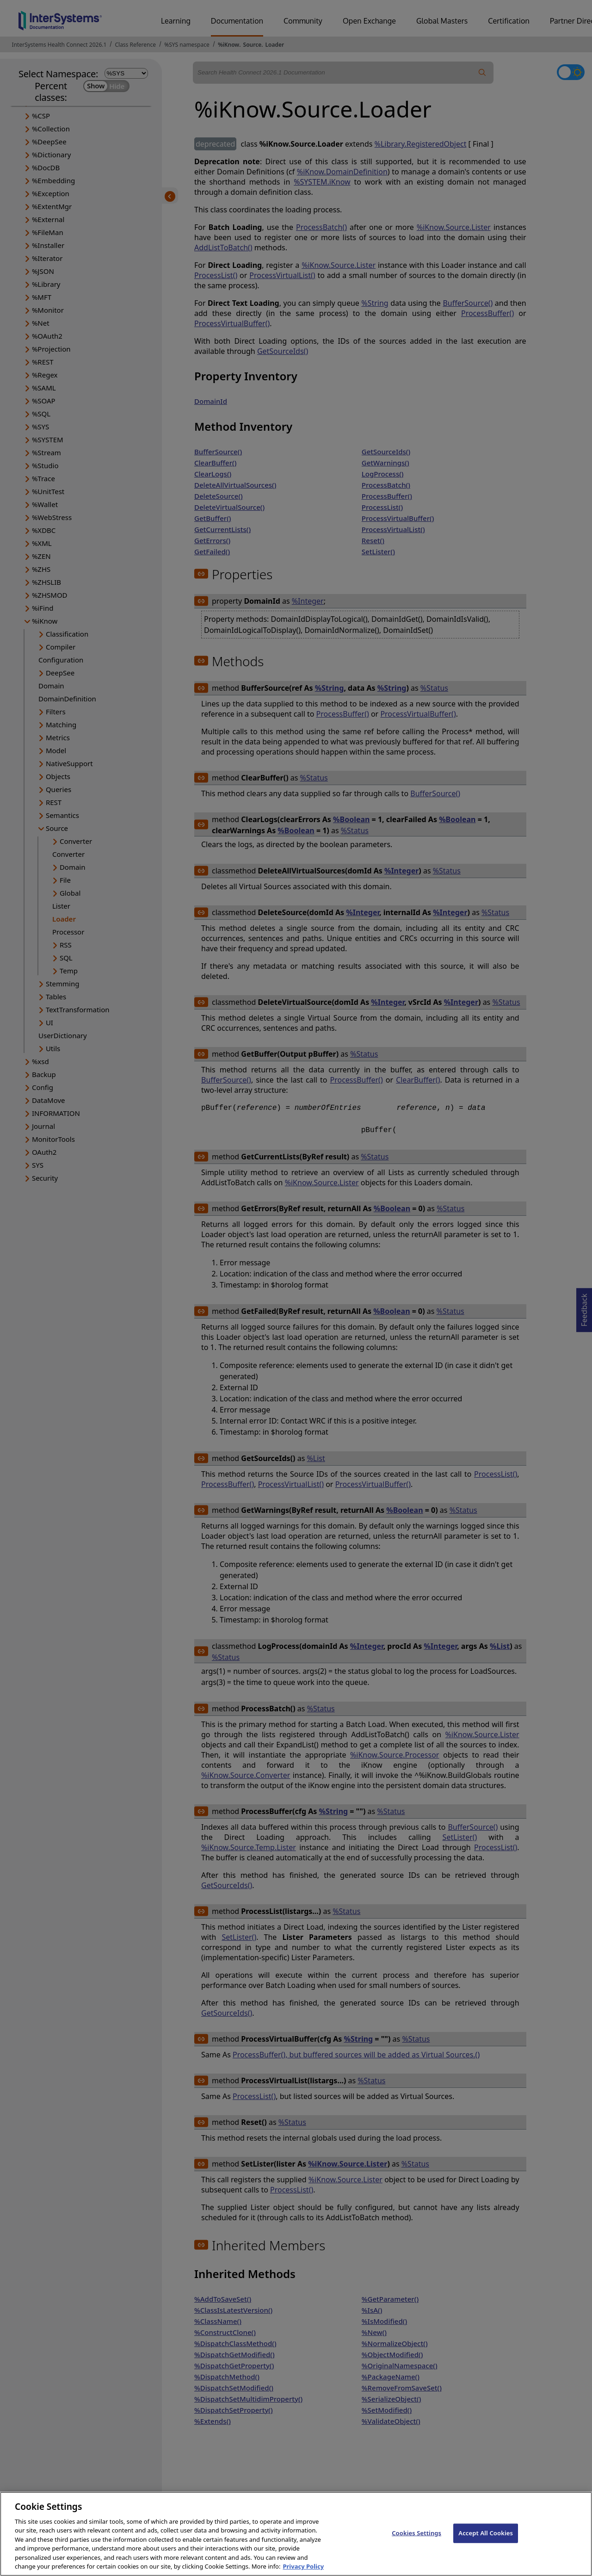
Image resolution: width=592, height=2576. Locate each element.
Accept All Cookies (485, 2542)
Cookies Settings (416, 2542)
